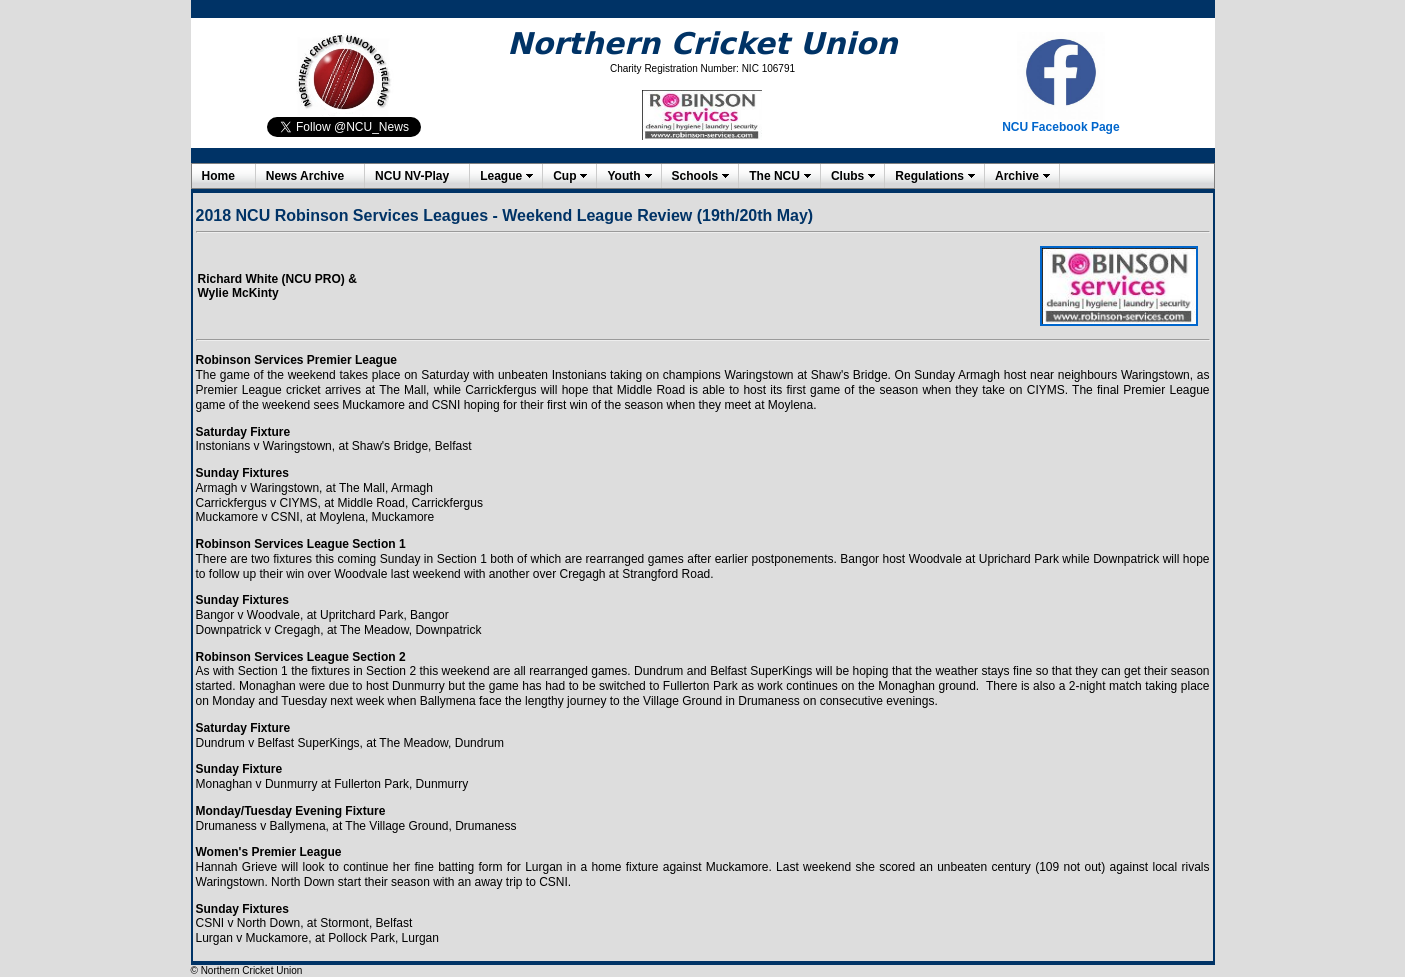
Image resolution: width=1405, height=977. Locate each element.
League (501, 176)
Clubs (847, 176)
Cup (564, 176)
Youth (623, 176)
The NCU (774, 176)
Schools (695, 176)
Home (218, 176)
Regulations (929, 176)
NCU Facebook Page (1060, 127)
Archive (1017, 176)
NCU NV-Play (412, 176)
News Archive (305, 176)
